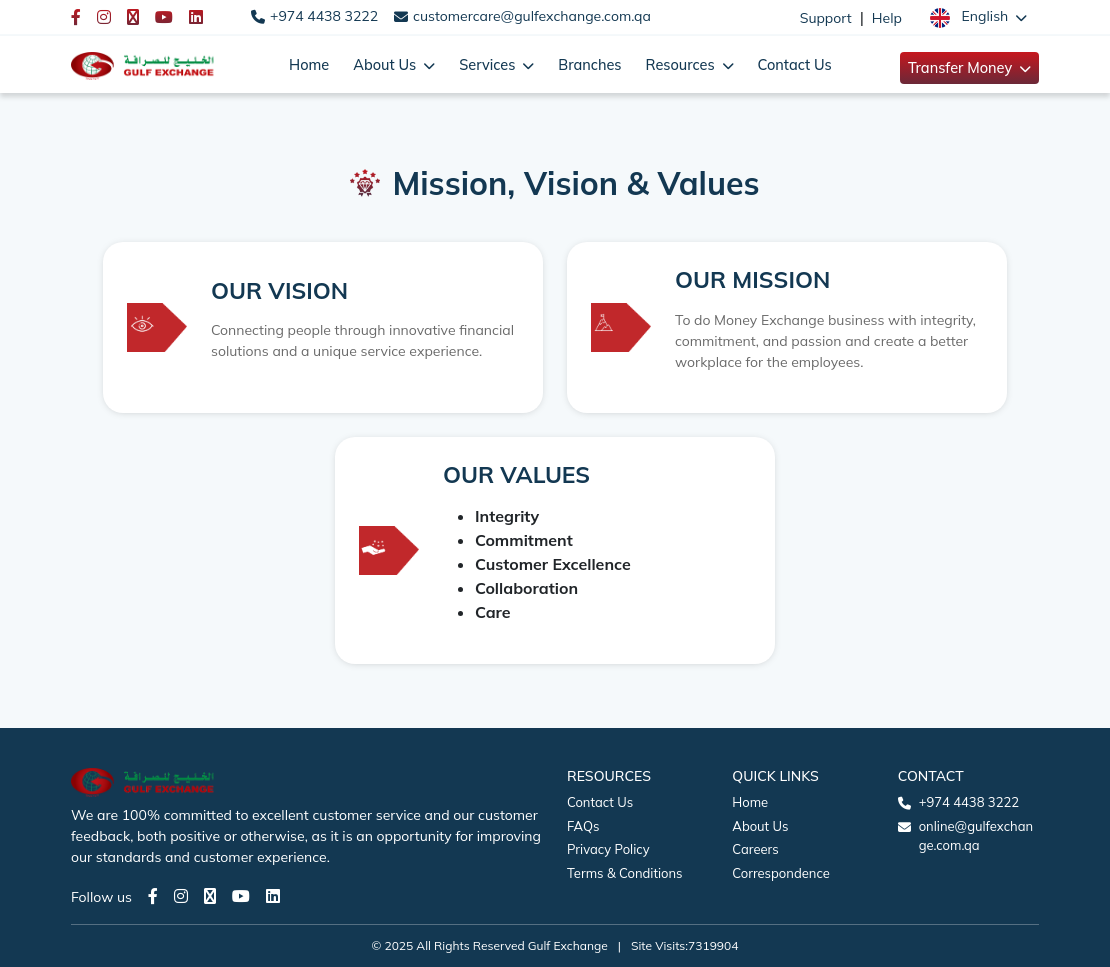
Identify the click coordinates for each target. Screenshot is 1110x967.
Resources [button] (682, 64)
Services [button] (489, 64)
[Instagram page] (181, 896)
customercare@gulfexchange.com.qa (532, 16)
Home (309, 64)
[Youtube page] (241, 896)
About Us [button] (386, 64)
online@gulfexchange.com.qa (976, 836)
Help (887, 18)
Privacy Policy (608, 849)
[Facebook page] (153, 896)
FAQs (583, 826)
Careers (755, 849)
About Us (760, 826)
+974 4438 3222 (324, 16)
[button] (978, 17)
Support (826, 18)
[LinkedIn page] (273, 896)
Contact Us (795, 64)
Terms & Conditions (625, 873)
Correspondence (780, 873)
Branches (589, 64)
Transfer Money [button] (962, 67)
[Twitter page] (210, 896)
